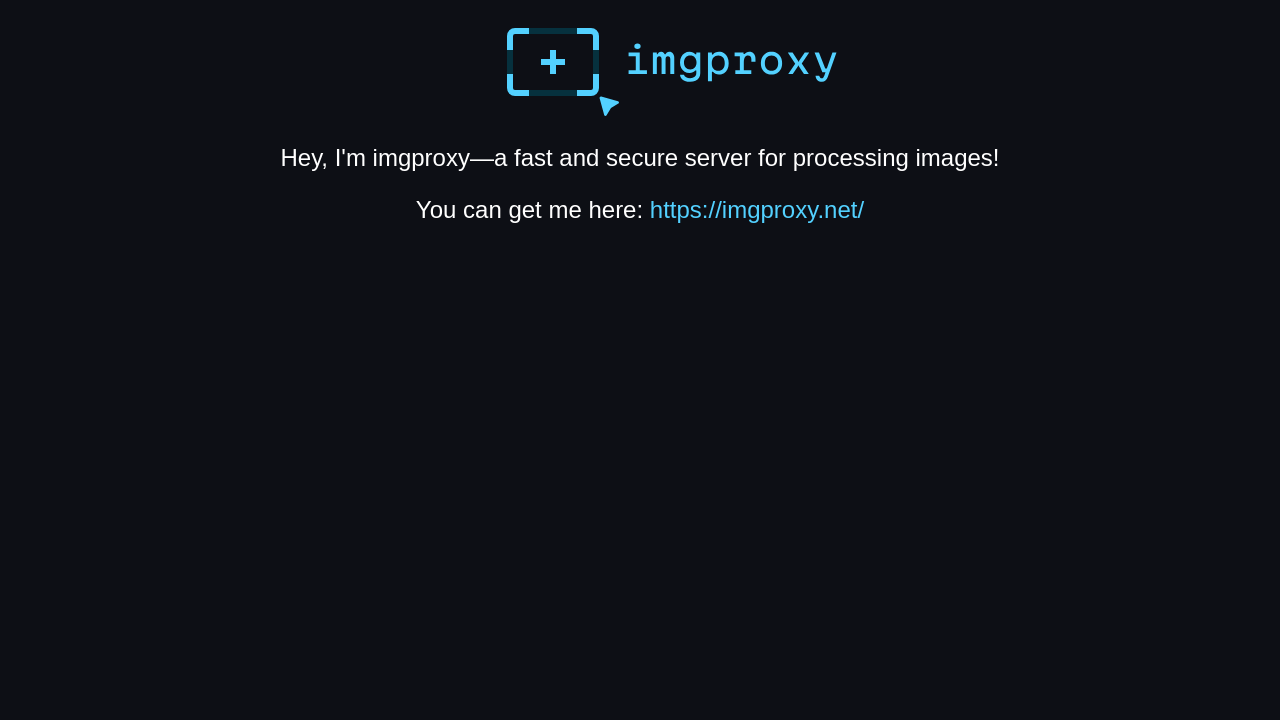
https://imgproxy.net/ (757, 209)
